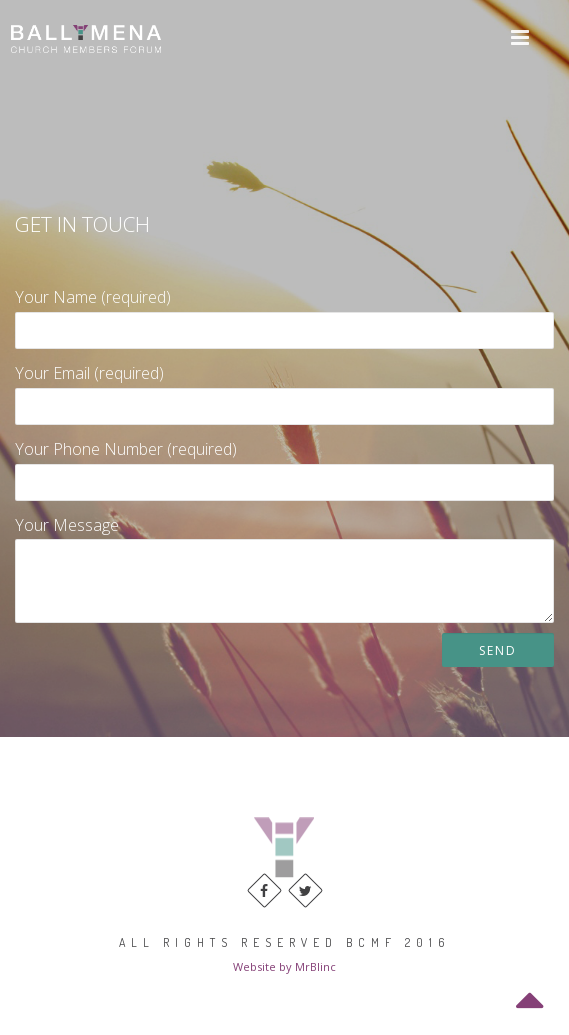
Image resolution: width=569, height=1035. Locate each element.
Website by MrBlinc (284, 966)
